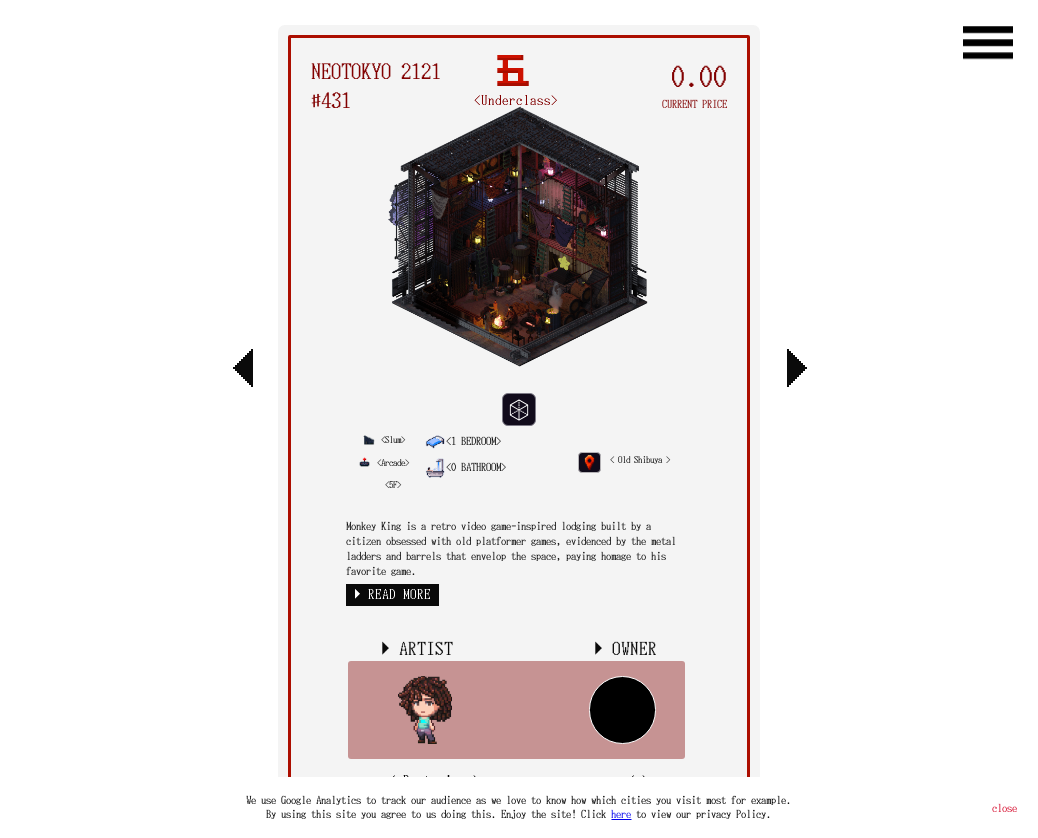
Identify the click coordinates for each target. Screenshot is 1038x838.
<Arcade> (383, 462)
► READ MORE (392, 594)
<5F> (393, 484)
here (621, 814)
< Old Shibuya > (640, 459)
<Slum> (384, 439)
